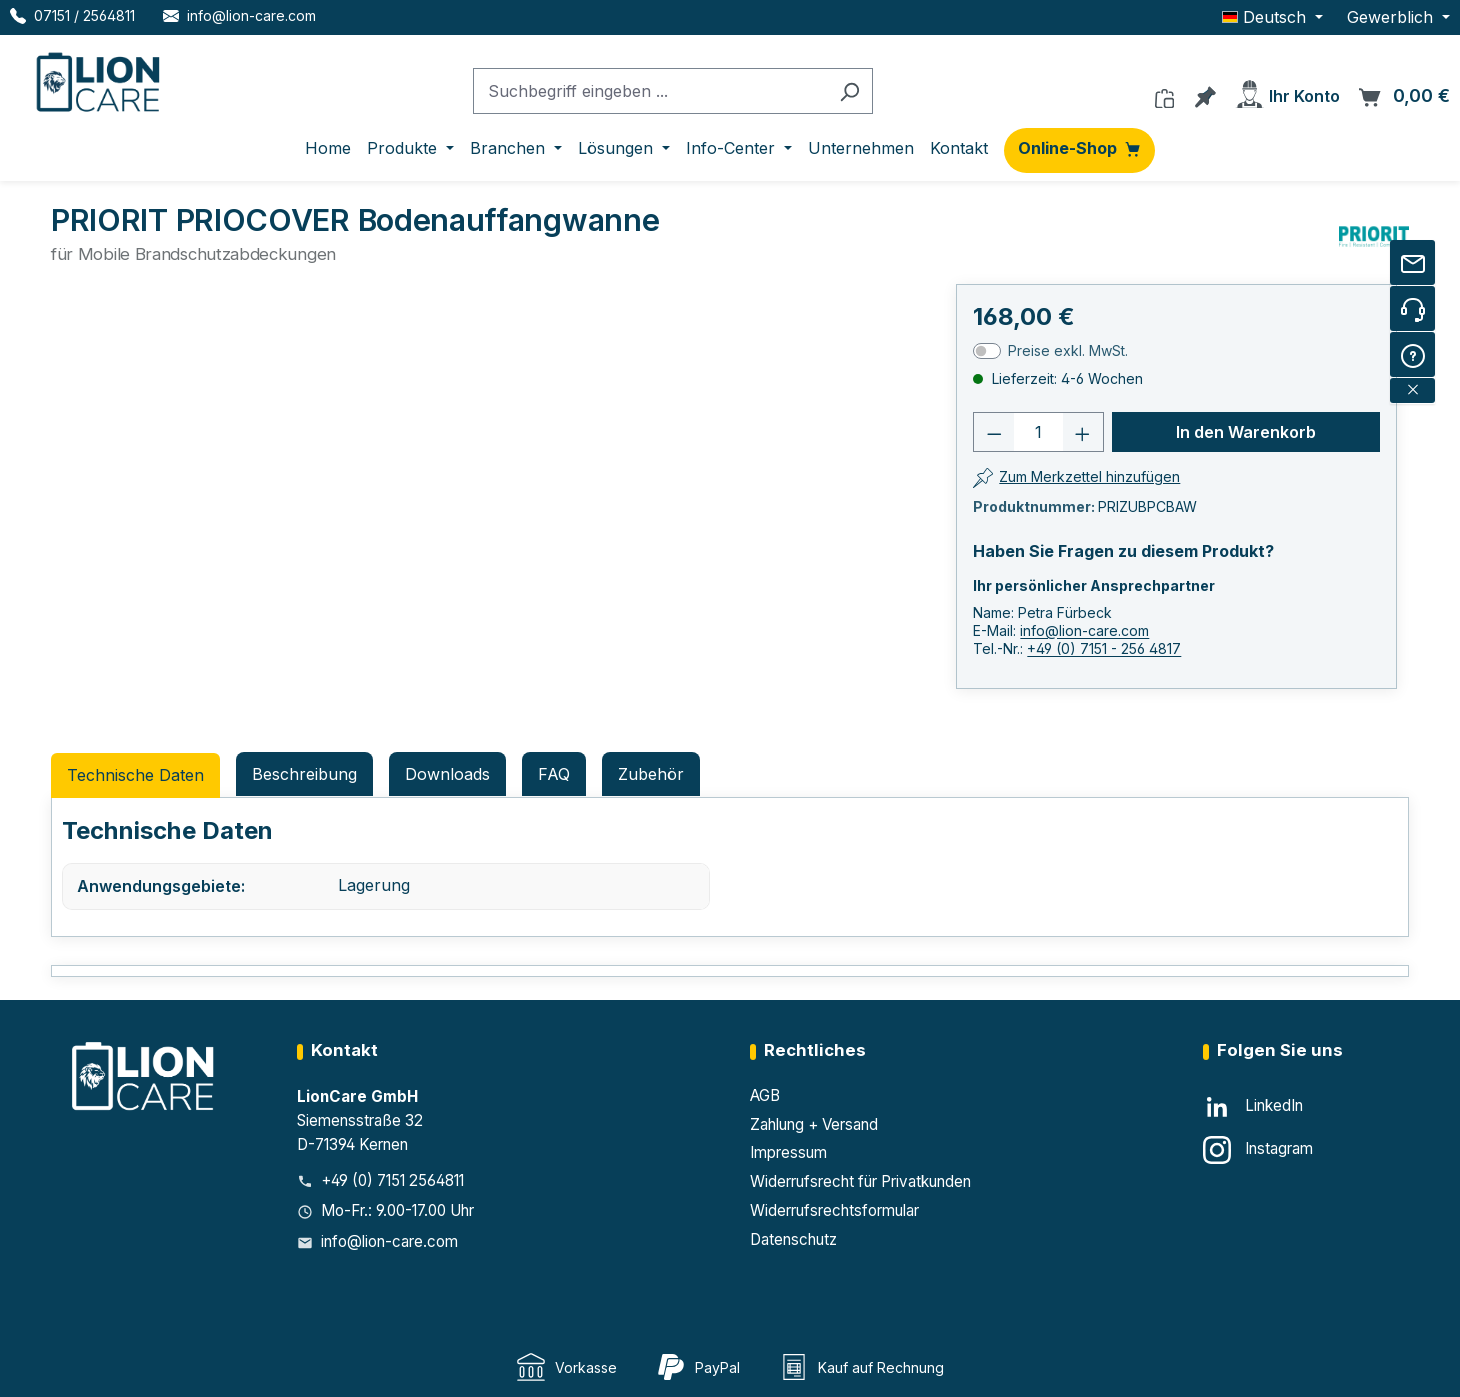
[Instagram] (1258, 1150)
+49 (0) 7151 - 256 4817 (1104, 648)
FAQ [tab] (554, 774)
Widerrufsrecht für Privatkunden (860, 1181)
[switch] (987, 351)
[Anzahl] (1038, 432)
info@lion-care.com (1084, 630)
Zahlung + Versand (814, 1124)
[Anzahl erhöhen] (1083, 432)
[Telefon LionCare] (72, 15)
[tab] (304, 774)
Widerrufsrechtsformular (834, 1210)
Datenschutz (793, 1239)
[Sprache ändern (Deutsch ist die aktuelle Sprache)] (1272, 17)
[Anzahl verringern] (994, 432)
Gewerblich (1392, 17)
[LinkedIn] (1253, 1107)
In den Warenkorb (1246, 432)
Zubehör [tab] (651, 774)
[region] (328, 509)
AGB (765, 1095)
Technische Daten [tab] (135, 775)
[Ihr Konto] (1287, 90)
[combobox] (650, 91)
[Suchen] (849, 91)
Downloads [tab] (447, 774)
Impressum (788, 1152)
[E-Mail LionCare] (239, 15)
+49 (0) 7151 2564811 (392, 1180)
